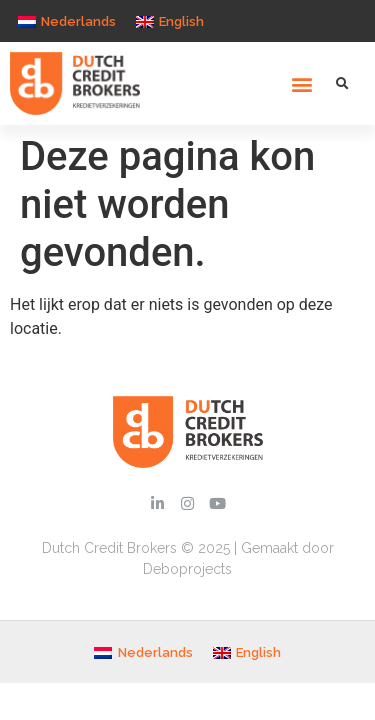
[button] (302, 83)
